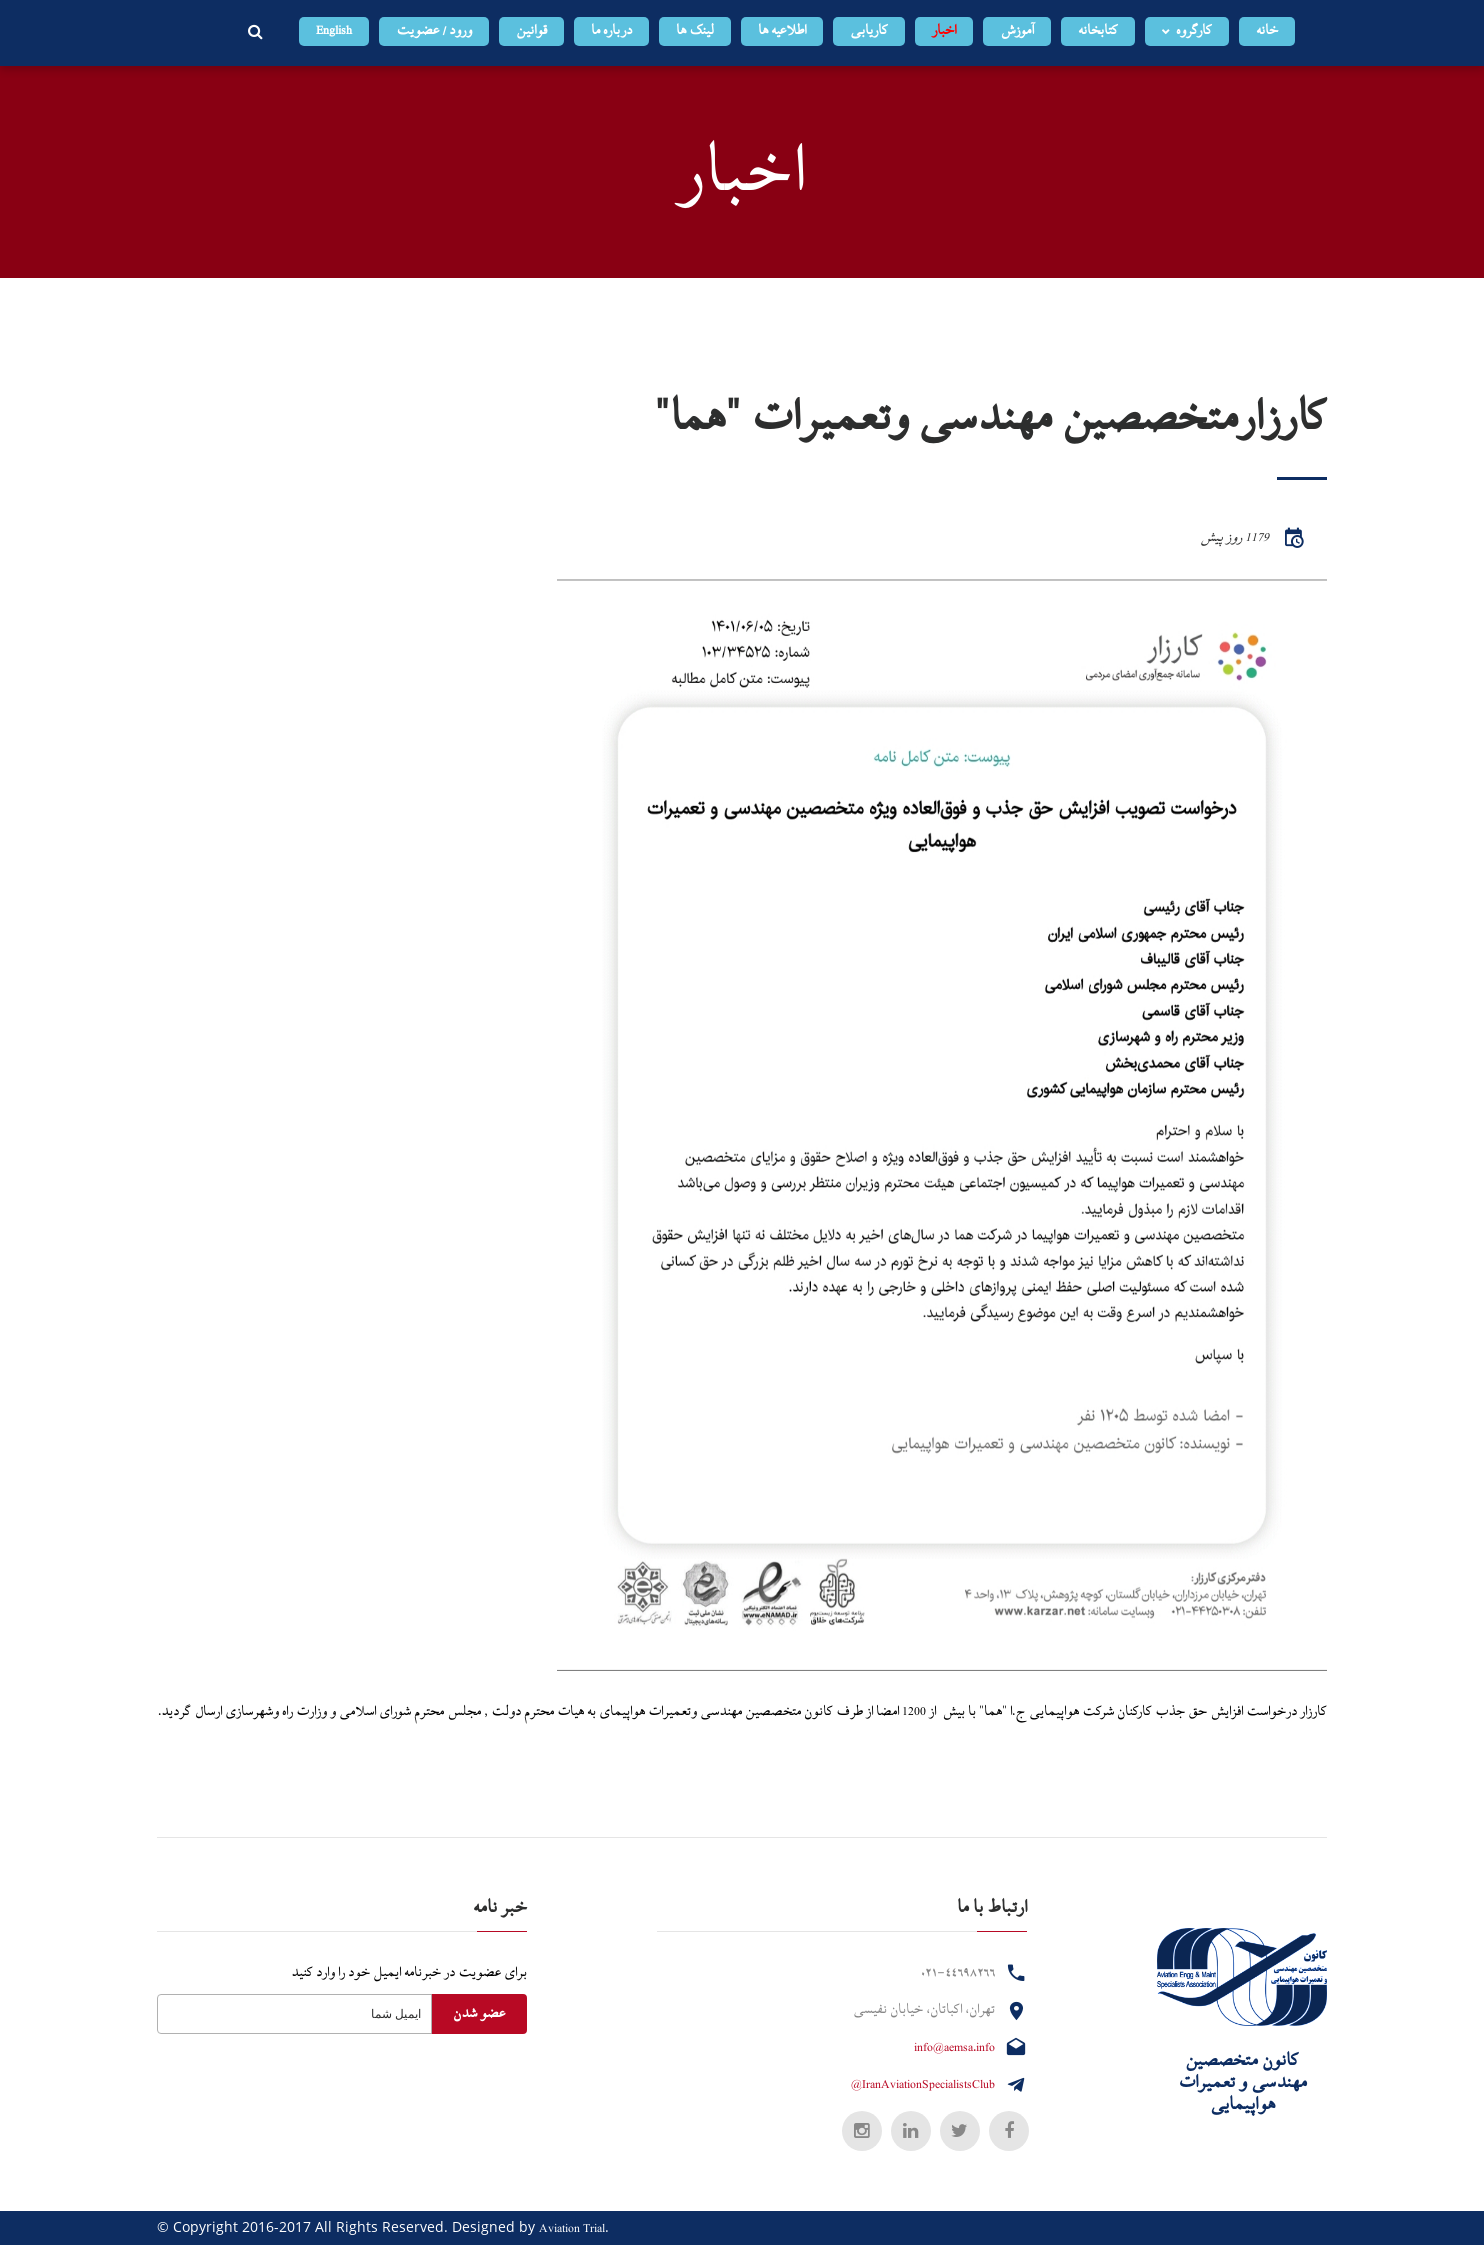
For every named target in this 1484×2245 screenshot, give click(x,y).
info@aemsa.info (954, 2048)
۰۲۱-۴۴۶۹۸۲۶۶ (958, 1973)
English (334, 31)
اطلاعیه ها (782, 31)
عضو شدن (479, 2014)
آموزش (1017, 31)
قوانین (531, 31)
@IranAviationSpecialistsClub (923, 2085)
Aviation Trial (572, 2229)
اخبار (944, 31)
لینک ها (695, 31)
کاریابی (869, 31)
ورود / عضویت (434, 31)
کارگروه (1194, 31)
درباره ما (611, 31)
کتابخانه (1098, 31)
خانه (1267, 31)
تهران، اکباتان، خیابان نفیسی (924, 2010)
